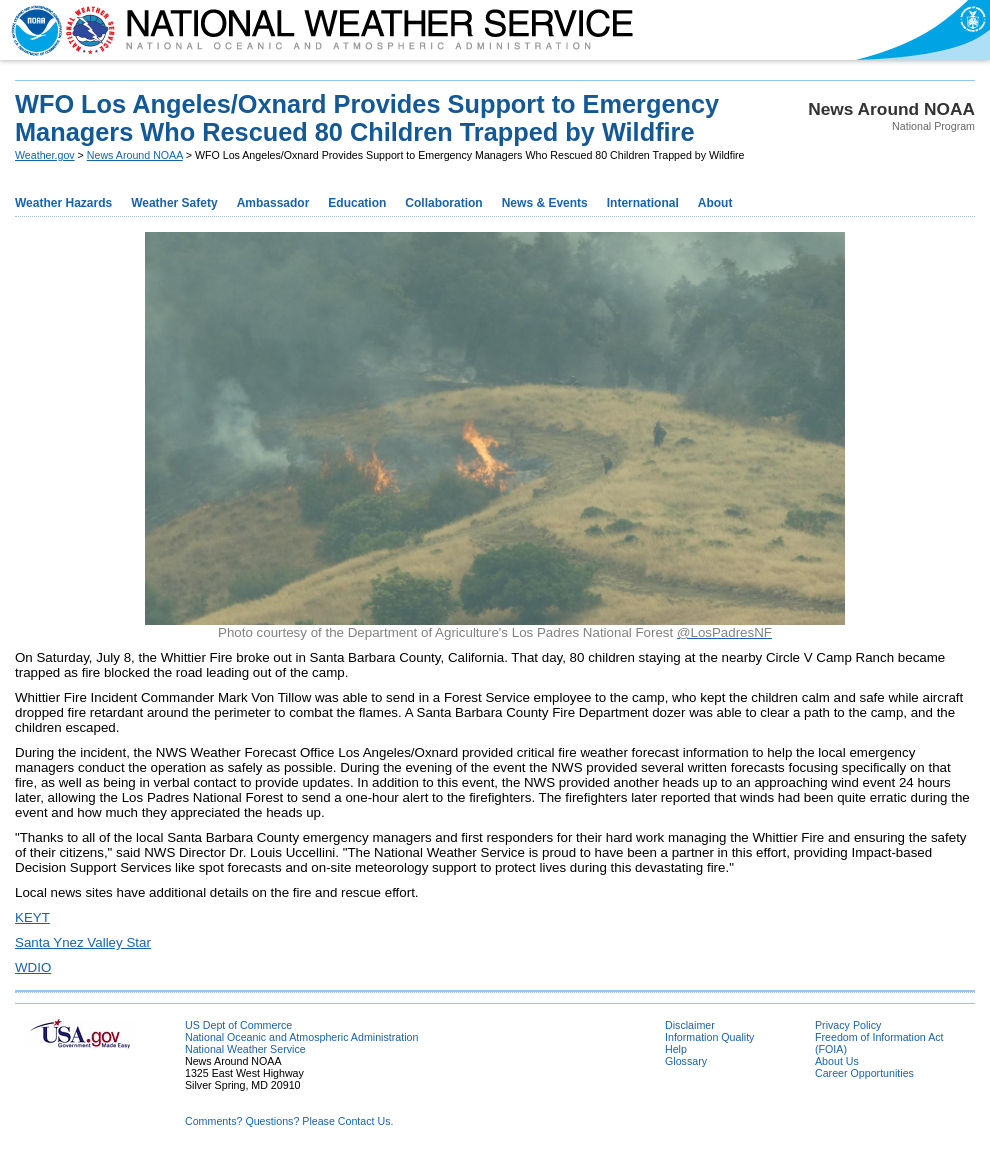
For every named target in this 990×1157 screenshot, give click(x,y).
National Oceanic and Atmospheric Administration (301, 1037)
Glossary (686, 1061)
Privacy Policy (848, 1025)
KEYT (32, 917)
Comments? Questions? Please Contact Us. (289, 1121)
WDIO (33, 967)
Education (357, 203)
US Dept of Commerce (238, 1025)
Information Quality (709, 1037)
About (715, 203)
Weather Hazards (63, 203)
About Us (837, 1061)
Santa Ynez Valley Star (83, 942)
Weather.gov (45, 155)
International (643, 203)
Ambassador (273, 203)
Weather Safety (174, 203)
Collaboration (443, 203)
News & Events (545, 203)
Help (676, 1049)
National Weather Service (245, 1049)
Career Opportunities (864, 1073)
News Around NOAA (135, 155)
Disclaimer (690, 1025)
